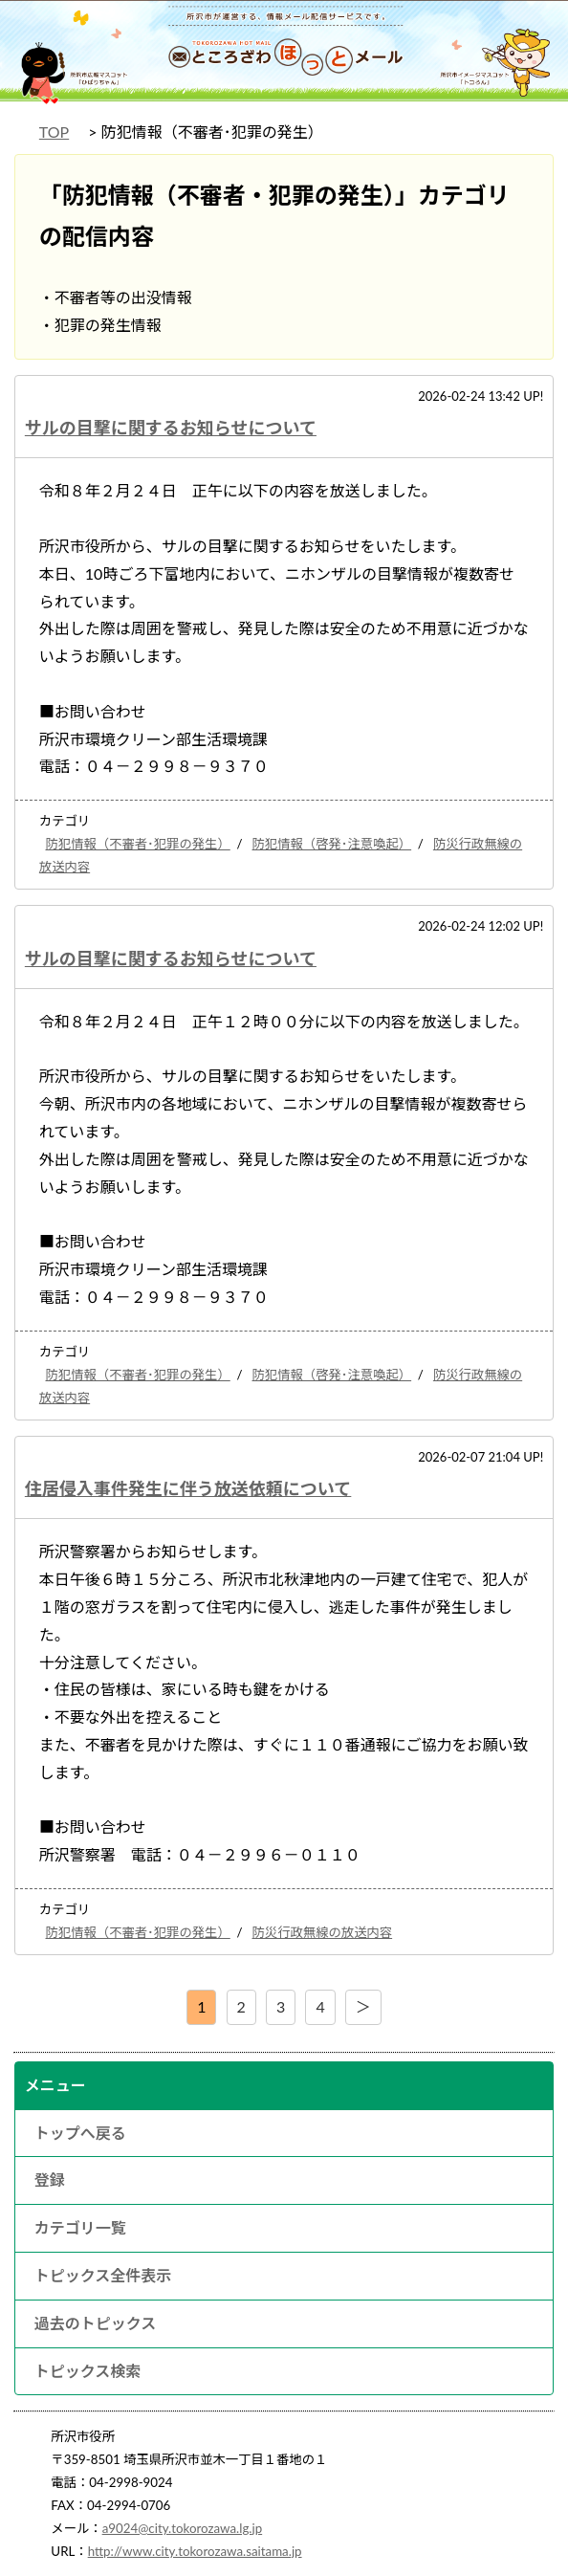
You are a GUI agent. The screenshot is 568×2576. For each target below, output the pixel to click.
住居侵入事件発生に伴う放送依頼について (188, 1488)
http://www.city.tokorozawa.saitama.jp (195, 2551)
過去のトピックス (95, 2323)
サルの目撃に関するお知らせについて (171, 427)
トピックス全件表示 (103, 2275)
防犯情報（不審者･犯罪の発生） (138, 843)
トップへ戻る (80, 2133)
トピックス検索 (88, 2371)
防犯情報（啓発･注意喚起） (332, 843)
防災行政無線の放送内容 (322, 1932)
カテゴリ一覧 (80, 2227)
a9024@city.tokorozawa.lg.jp (182, 2528)
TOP (54, 131)
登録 (49, 2179)
